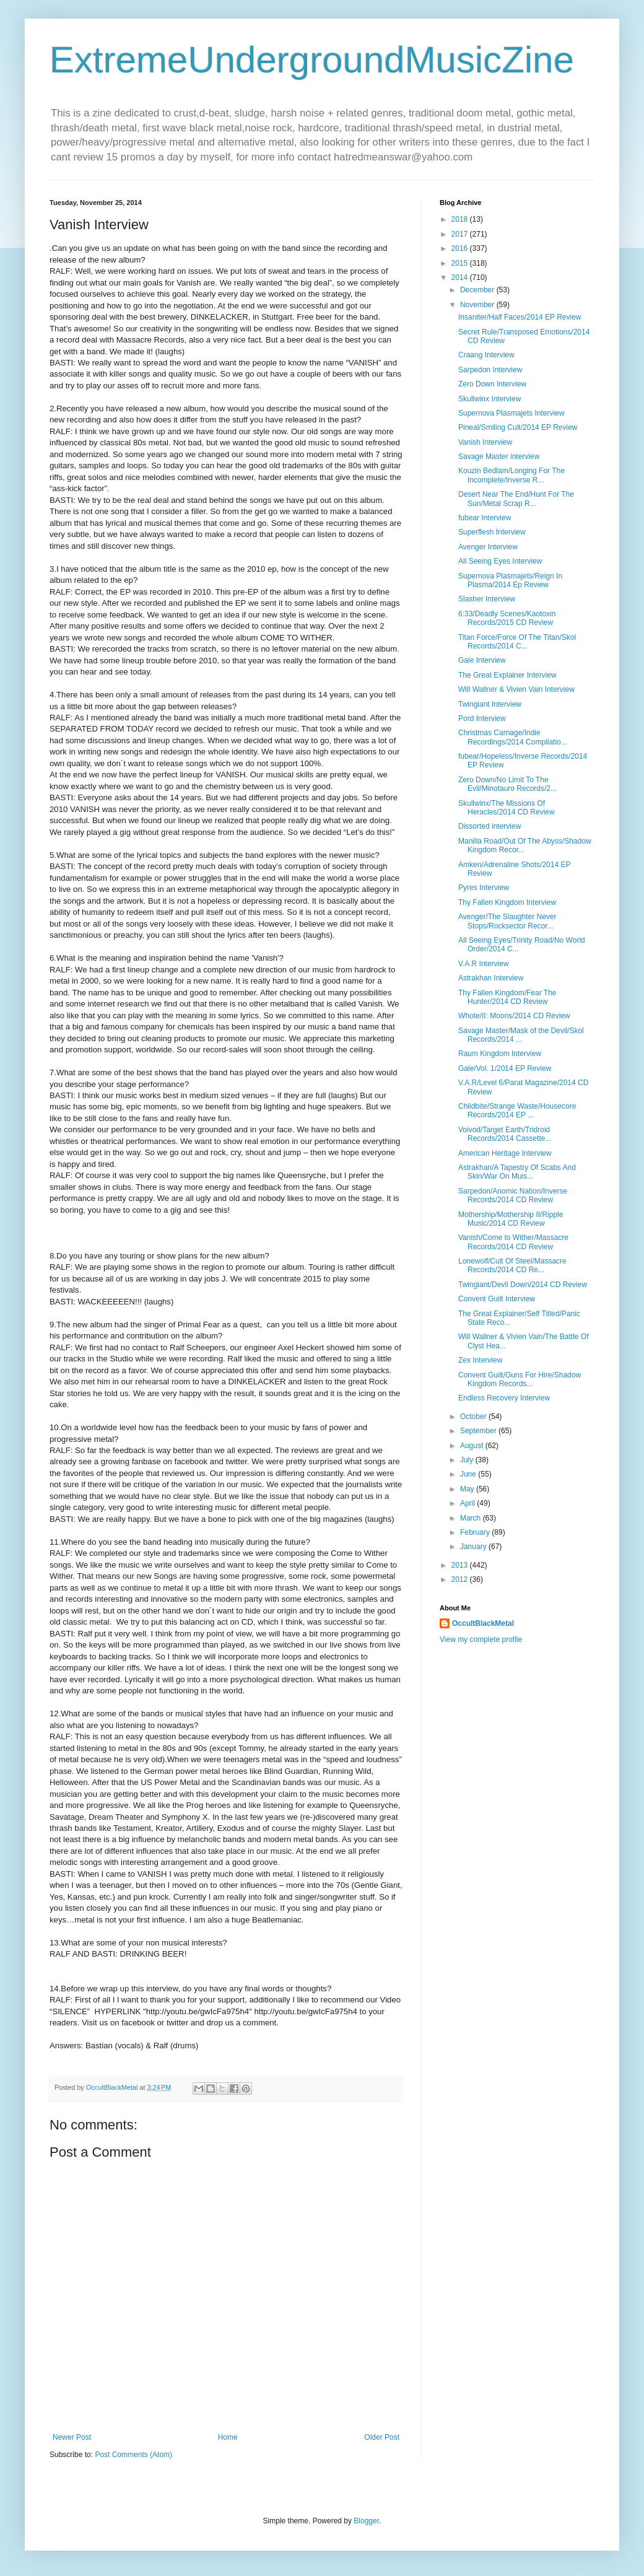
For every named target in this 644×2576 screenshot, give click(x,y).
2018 (460, 219)
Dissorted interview (489, 826)
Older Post (381, 2437)
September (479, 1430)
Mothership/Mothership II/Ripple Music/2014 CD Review (510, 1219)
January (474, 1546)
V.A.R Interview (483, 963)
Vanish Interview (485, 442)
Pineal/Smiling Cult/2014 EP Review (518, 427)
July (468, 1460)
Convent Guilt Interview (496, 1299)
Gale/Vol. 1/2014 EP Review (505, 1068)
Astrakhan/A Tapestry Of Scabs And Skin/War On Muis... (517, 1172)
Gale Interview (482, 660)
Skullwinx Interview (489, 399)
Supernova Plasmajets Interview (511, 413)
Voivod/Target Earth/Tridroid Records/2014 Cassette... (504, 1134)
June (469, 1474)
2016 (460, 248)
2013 (460, 1565)
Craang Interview (486, 355)
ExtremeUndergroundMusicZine (312, 60)
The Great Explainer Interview (507, 675)
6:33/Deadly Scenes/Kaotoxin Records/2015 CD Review (506, 618)
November (478, 304)
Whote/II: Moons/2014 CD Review (514, 1015)
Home (228, 2437)
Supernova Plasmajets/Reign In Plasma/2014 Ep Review (510, 580)
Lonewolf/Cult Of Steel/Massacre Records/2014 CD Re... (512, 1265)
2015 (460, 263)
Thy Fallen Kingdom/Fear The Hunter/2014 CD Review (507, 997)
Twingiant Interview (489, 704)
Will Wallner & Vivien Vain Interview (516, 689)
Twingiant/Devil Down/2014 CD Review (522, 1284)
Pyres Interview (483, 887)
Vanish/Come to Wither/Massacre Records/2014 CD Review (513, 1242)
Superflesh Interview (492, 532)
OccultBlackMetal (483, 1623)
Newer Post (72, 2437)
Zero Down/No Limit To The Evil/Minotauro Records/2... (507, 784)
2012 (460, 1579)
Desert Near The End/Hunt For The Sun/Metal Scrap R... (516, 498)
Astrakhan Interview (490, 978)
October (474, 1416)
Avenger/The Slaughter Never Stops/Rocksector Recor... (507, 921)
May (468, 1489)
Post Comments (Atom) (133, 2454)
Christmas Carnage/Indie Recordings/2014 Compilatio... (512, 737)
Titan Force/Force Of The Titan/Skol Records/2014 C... (517, 641)
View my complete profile (481, 1639)
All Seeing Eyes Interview (500, 561)
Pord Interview (482, 718)
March (471, 1518)
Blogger (366, 2521)
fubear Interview (484, 517)
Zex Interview (480, 1360)
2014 (460, 277)
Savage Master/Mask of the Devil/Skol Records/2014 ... (521, 1035)
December (478, 290)
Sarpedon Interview (490, 369)
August (472, 1445)
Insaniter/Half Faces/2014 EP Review (519, 317)
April (468, 1503)
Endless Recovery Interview (504, 1398)
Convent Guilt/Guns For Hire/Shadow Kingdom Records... (519, 1379)
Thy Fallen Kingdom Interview (507, 902)
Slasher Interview (486, 599)
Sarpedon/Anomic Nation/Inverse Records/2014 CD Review (512, 1195)
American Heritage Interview (505, 1153)
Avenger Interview (488, 547)
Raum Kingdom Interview (499, 1053)
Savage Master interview (498, 456)
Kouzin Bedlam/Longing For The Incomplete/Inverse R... (511, 475)
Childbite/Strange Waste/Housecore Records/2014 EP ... (517, 1110)
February (476, 1532)
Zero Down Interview (492, 384)
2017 (460, 234)
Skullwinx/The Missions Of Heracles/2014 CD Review (506, 807)
